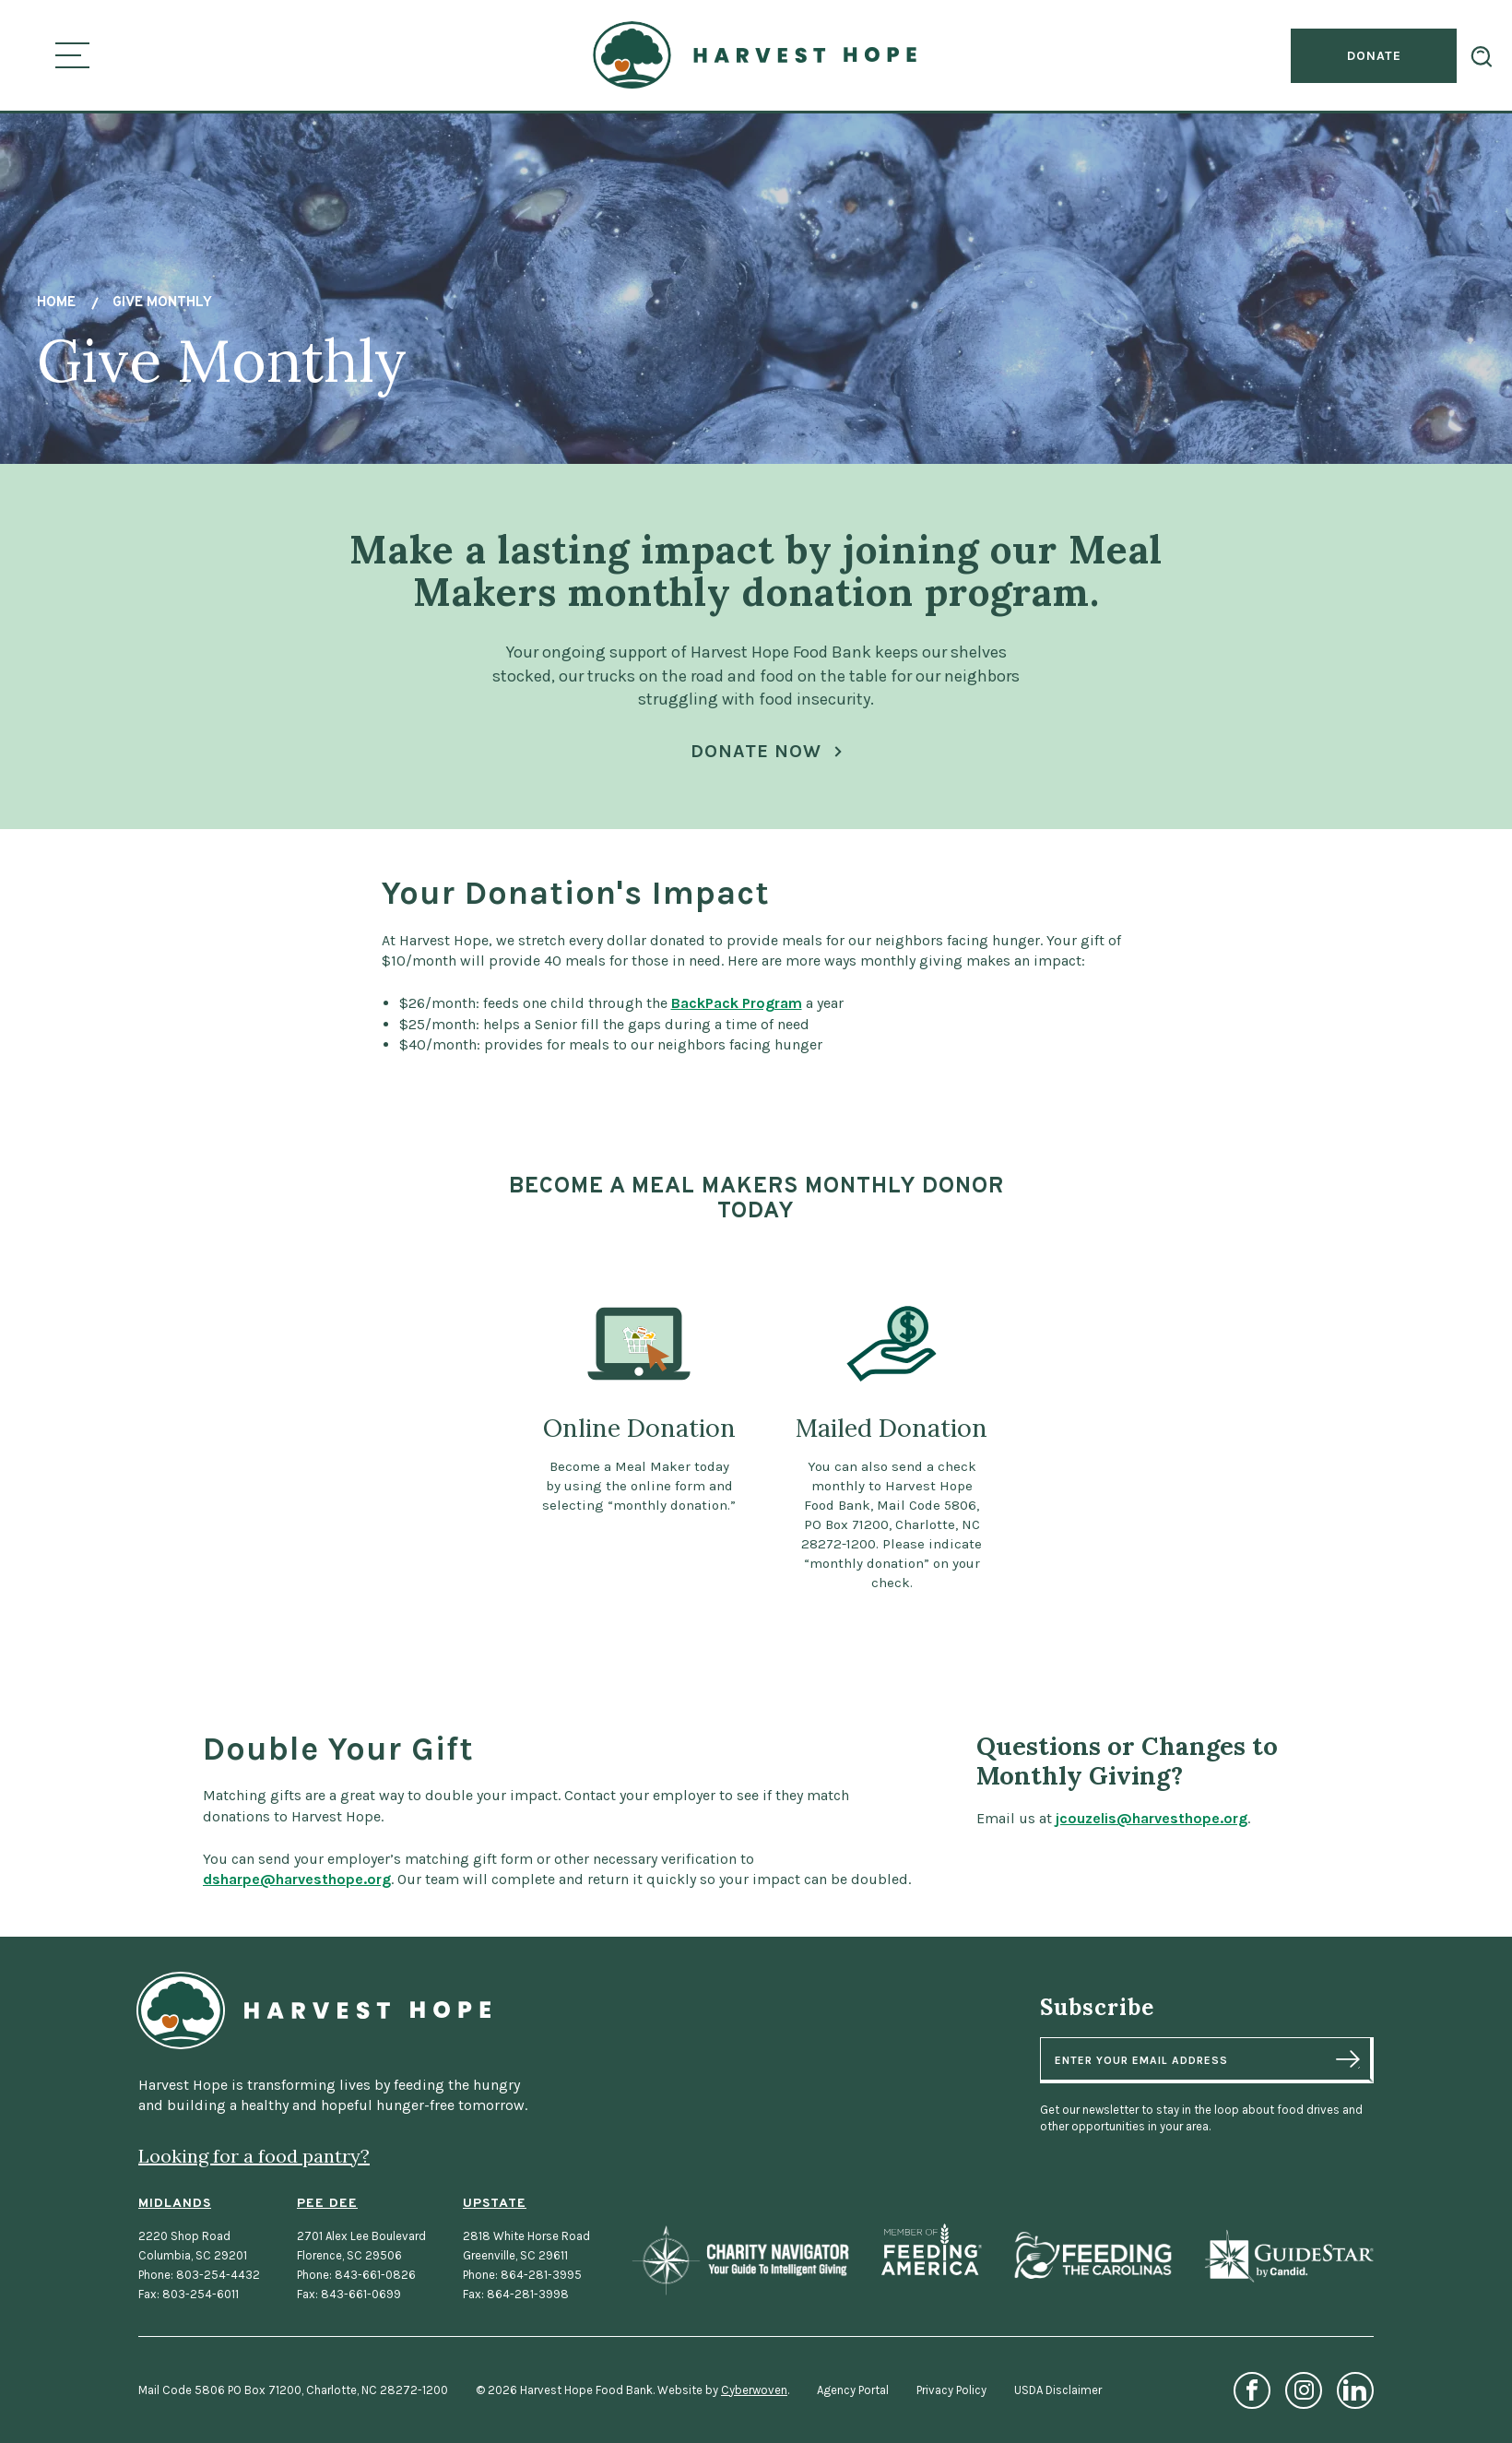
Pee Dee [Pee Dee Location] (327, 2204)
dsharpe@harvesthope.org (275, 1879)
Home (56, 303)
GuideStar (1288, 2255)
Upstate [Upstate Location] (494, 2204)
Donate (1374, 56)
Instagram (1303, 2390)
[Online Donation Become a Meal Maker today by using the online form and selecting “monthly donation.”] (639, 1446)
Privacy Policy (951, 2390)
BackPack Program (736, 1026)
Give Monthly (162, 303)
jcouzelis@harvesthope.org (1174, 1818)
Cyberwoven (754, 2390)
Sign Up (1348, 2059)
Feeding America (931, 2249)
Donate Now (756, 751)
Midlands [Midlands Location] (174, 2204)
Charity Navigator (740, 2260)
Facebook (1252, 2390)
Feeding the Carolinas (1092, 2255)
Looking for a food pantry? (254, 2155)
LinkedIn (1355, 2390)
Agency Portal (853, 2390)
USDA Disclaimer (1058, 2390)
